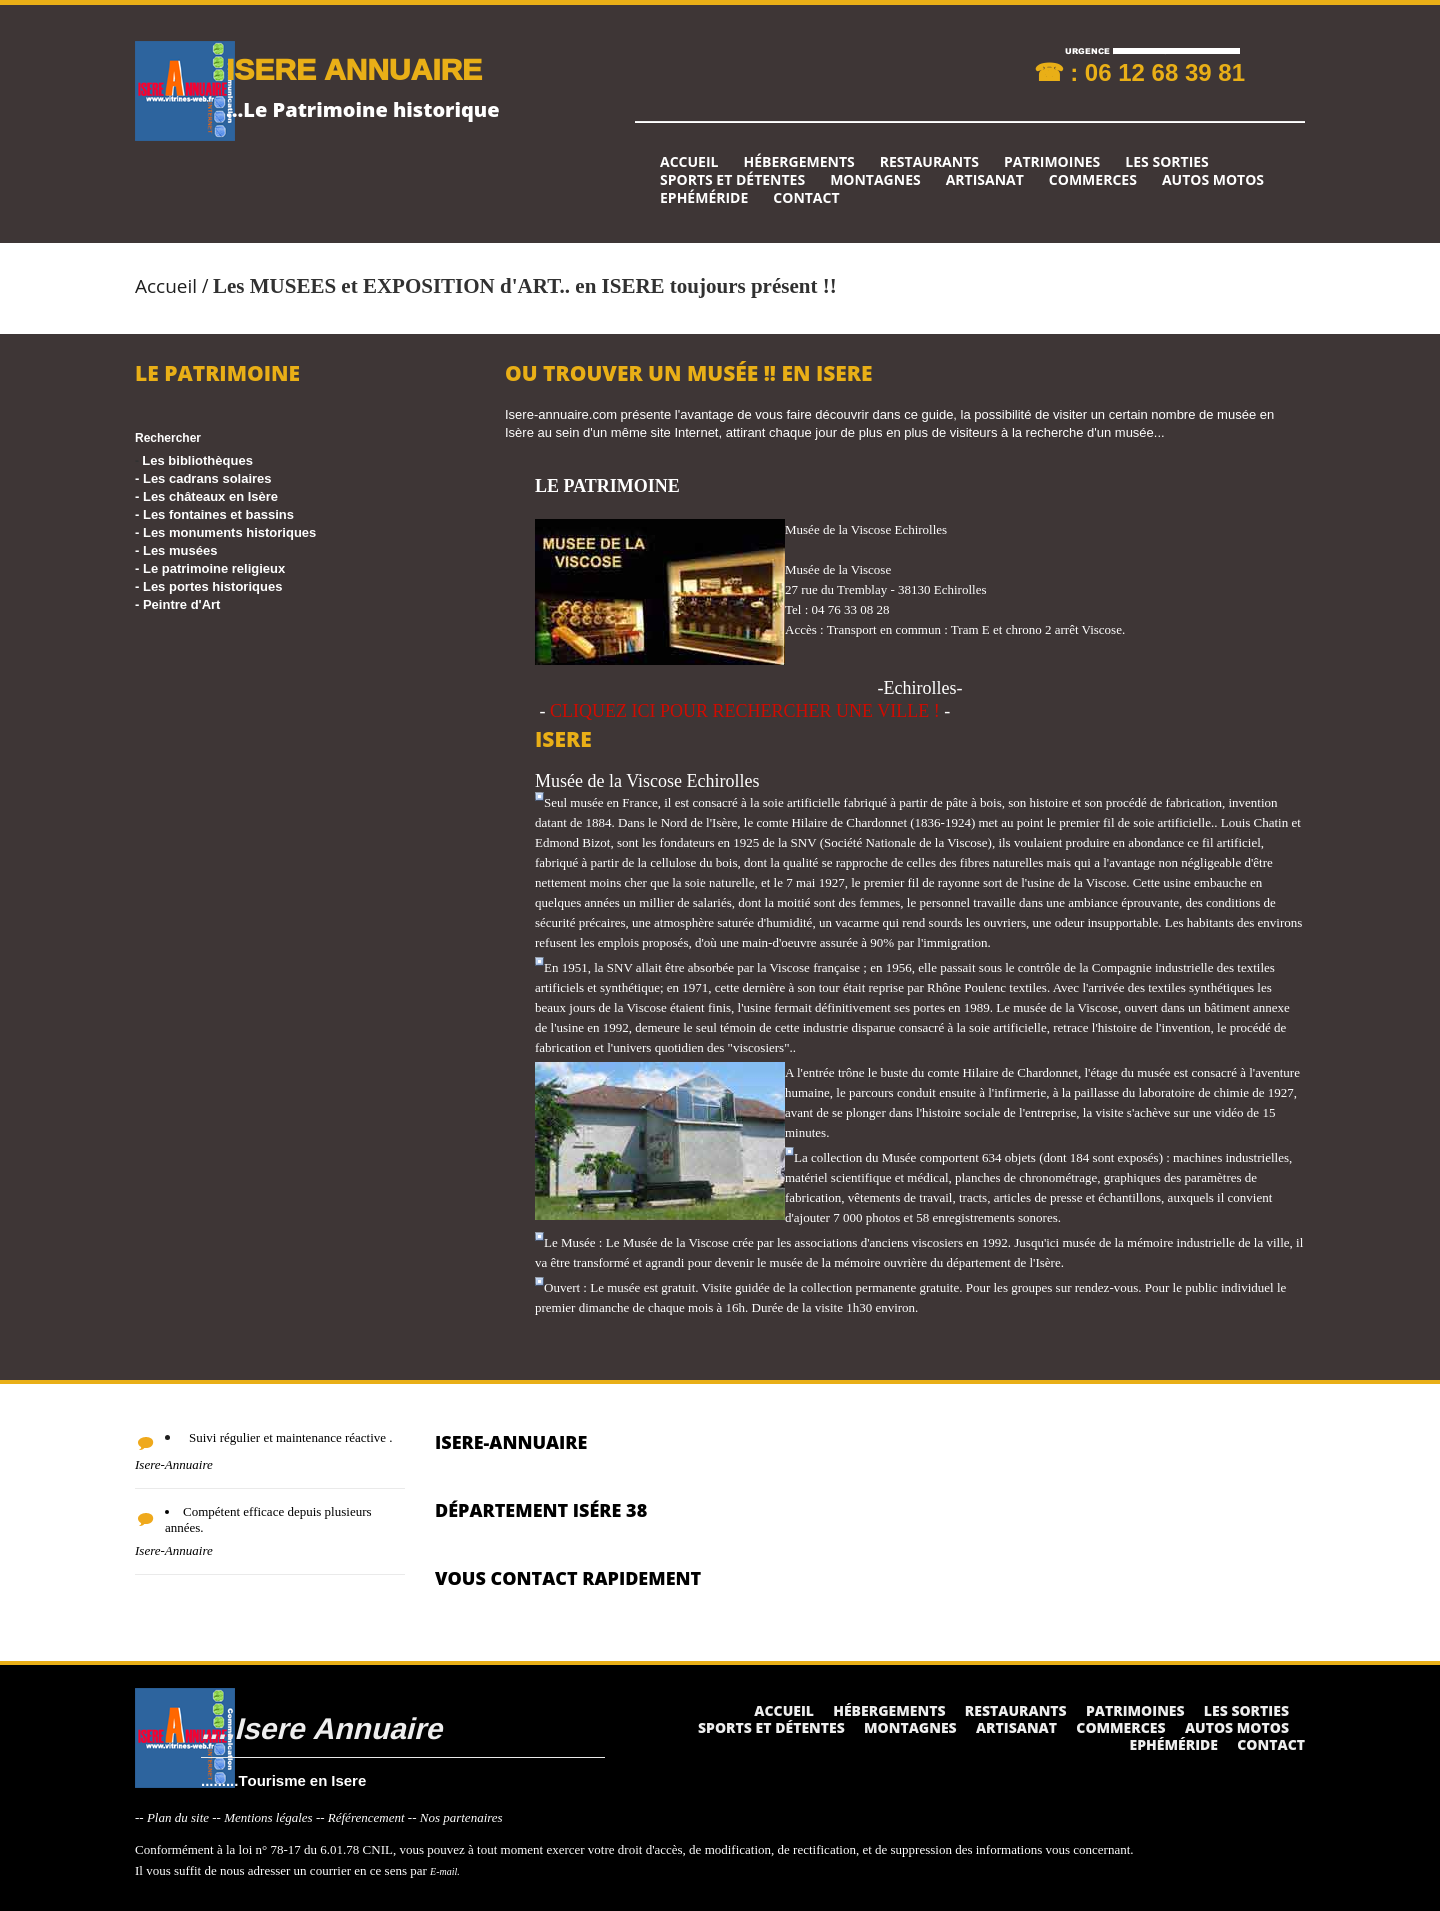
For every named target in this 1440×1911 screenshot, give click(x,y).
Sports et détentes (732, 180)
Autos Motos (1213, 180)
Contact (806, 198)
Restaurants (929, 162)
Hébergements (798, 162)
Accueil (689, 162)
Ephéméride (704, 198)
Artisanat (985, 180)
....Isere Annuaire (321, 1727)
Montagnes (875, 180)
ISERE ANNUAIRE (354, 68)
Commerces (1093, 180)
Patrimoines (1052, 162)
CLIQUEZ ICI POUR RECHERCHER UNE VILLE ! (745, 711)
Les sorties (1167, 162)
